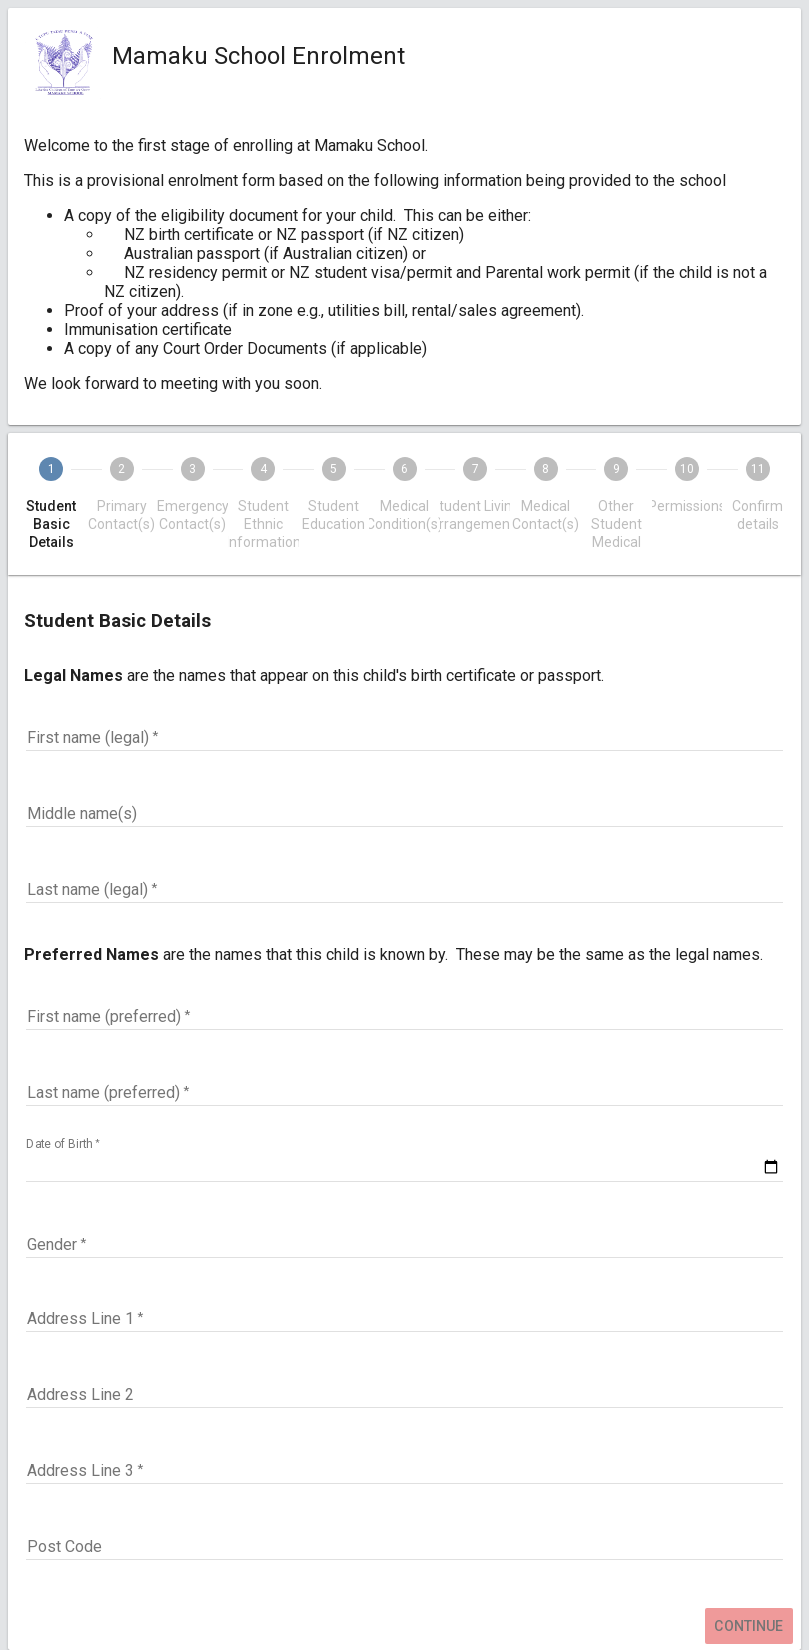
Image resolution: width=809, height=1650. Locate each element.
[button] (404, 1245)
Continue (749, 1626)
